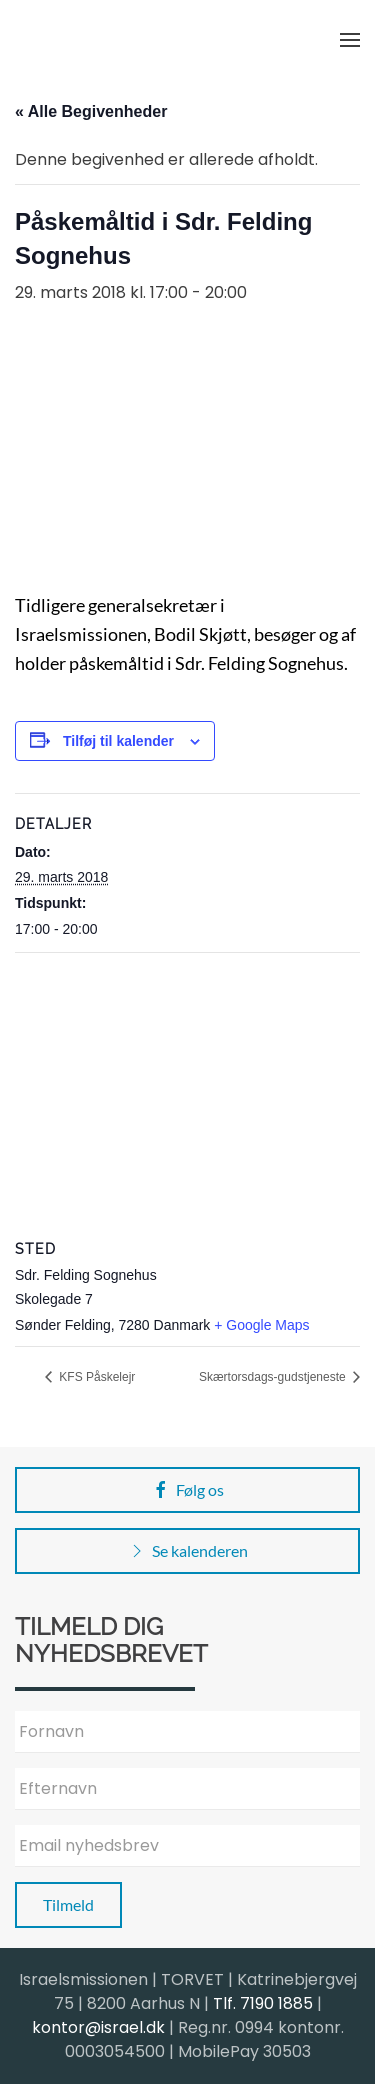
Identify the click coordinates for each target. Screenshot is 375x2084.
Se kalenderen (187, 1551)
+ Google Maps (261, 1325)
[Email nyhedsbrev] (187, 1846)
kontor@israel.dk (98, 2027)
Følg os (187, 1490)
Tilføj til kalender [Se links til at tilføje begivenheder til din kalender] (118, 741)
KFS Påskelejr (95, 1377)
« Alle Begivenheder (91, 111)
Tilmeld (68, 1904)
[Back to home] (115, 40)
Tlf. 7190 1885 (263, 2003)
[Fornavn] (187, 1732)
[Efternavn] (187, 1789)
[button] (350, 40)
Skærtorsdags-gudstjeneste (274, 1377)
